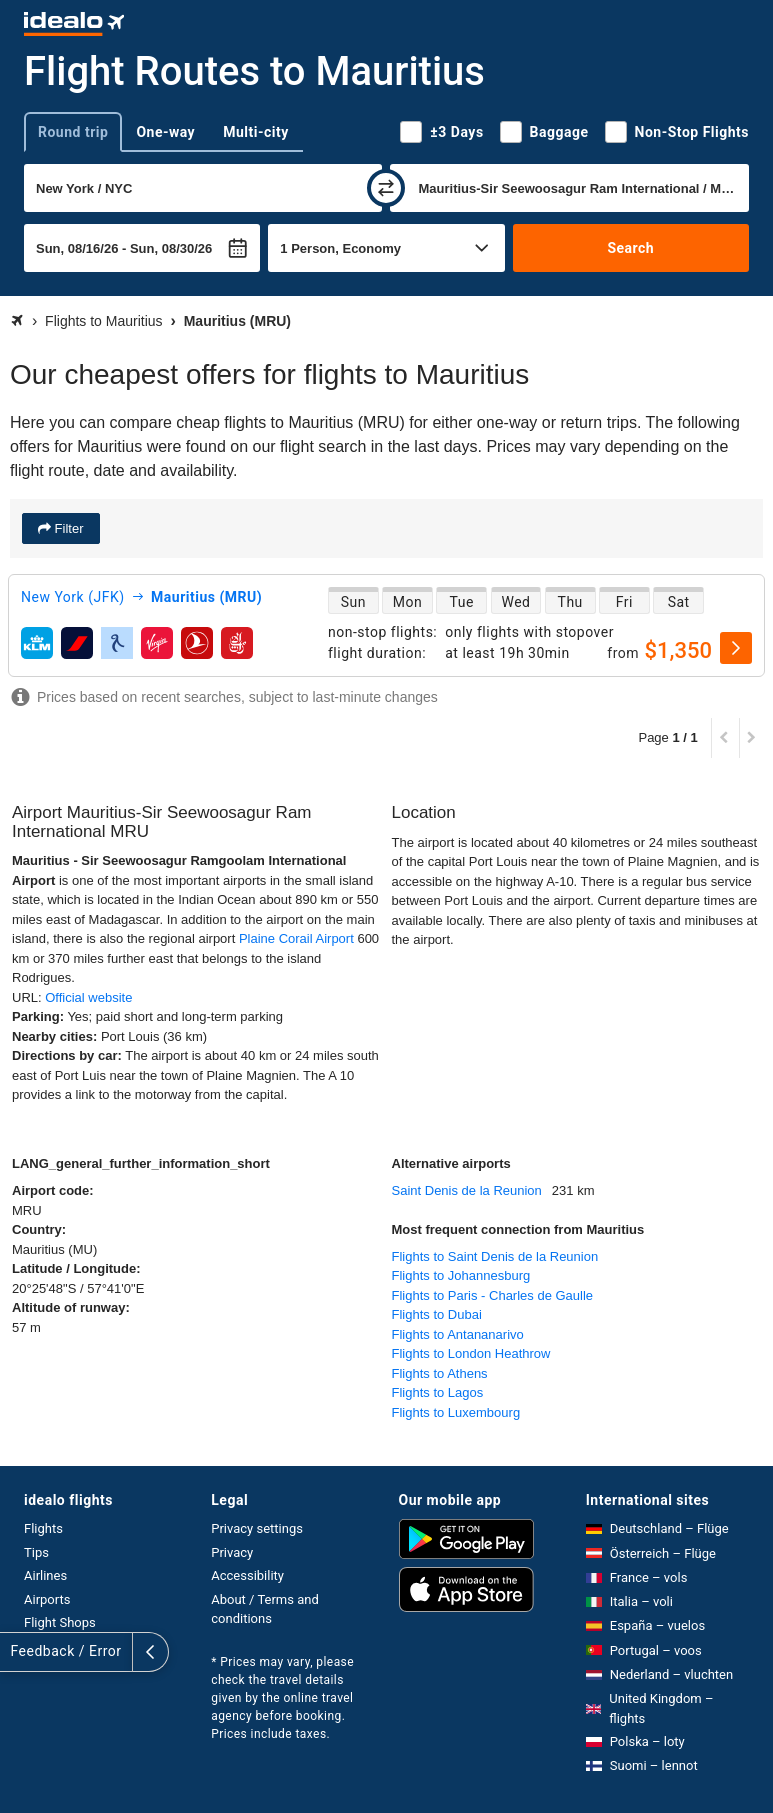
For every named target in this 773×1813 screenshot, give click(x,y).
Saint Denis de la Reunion (467, 1190)
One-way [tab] (165, 132)
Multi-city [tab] (256, 132)
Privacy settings (257, 1528)
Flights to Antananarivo (458, 1334)
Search (630, 248)
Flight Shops (60, 1622)
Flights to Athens (440, 1373)
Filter (67, 528)
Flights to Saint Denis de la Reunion (495, 1256)
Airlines (45, 1575)
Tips (36, 1552)
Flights (43, 1528)
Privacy (232, 1552)
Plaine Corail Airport (296, 938)
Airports (47, 1599)
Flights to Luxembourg (456, 1412)
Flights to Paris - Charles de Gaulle (493, 1295)
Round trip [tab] (73, 132)
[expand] (18, 1652)
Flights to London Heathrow (471, 1353)
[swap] (386, 188)
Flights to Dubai (437, 1314)
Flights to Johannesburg (461, 1275)
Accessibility (247, 1575)
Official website (88, 997)
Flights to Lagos (438, 1392)
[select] (736, 648)
